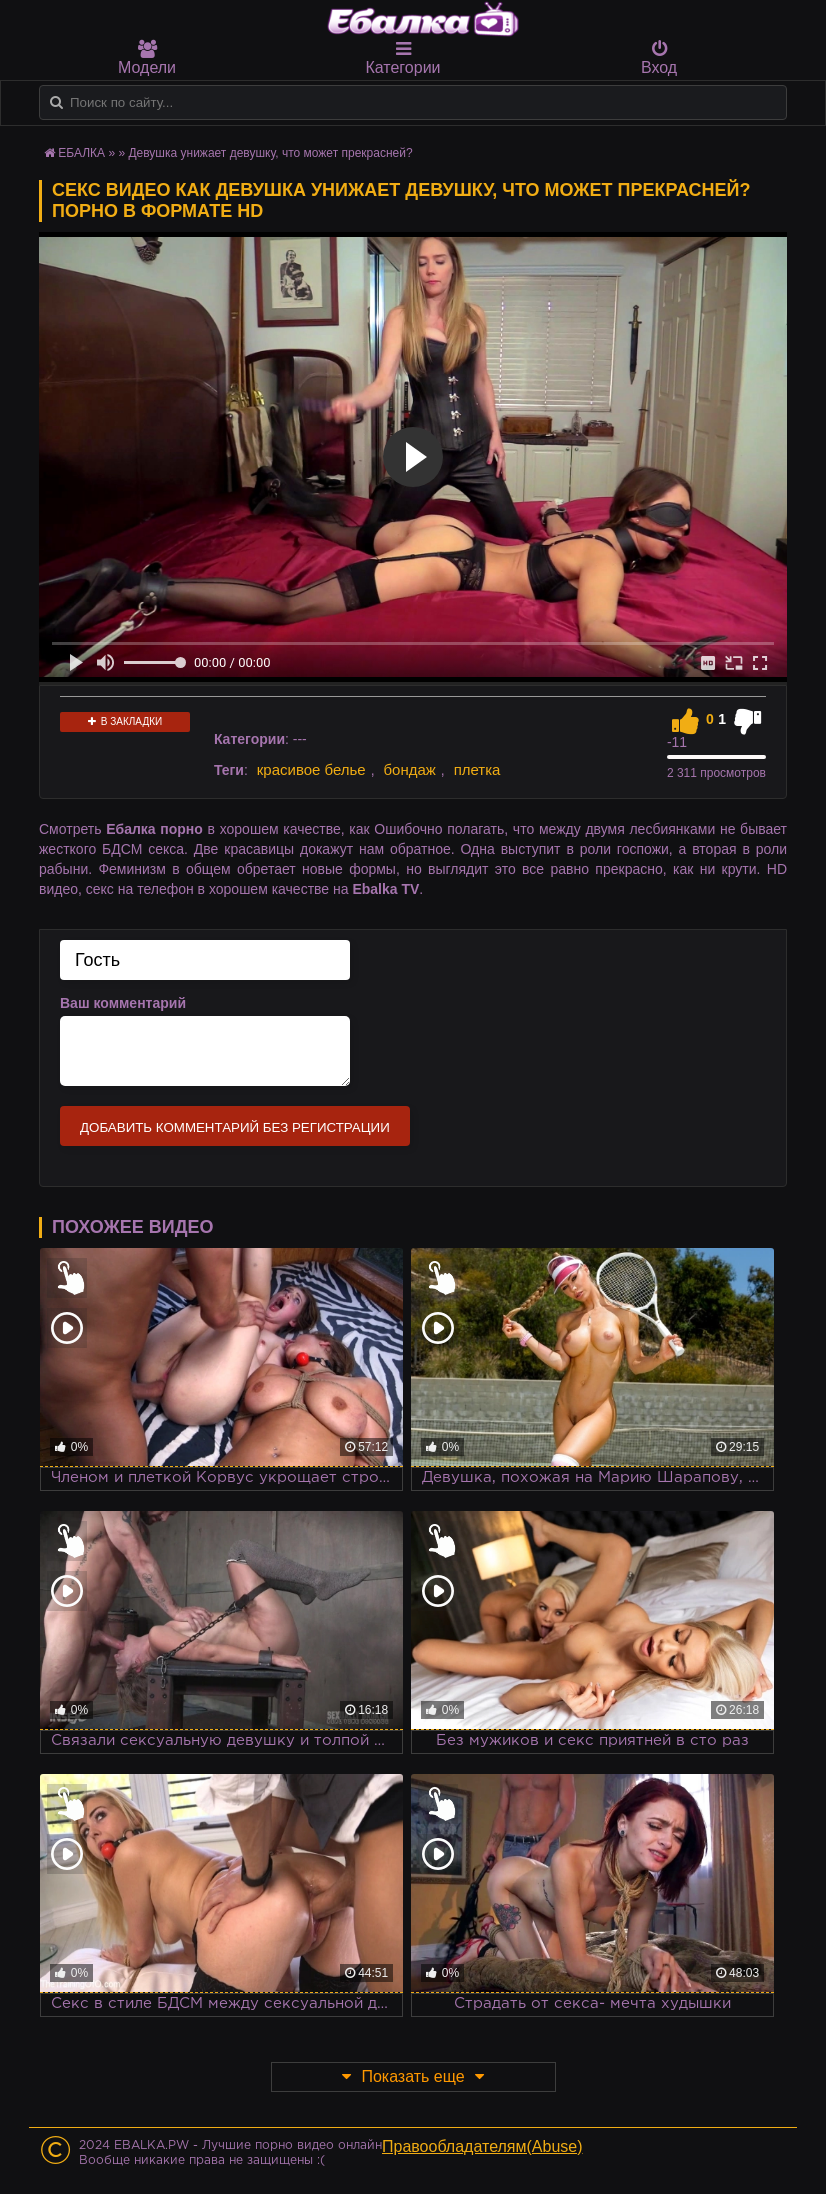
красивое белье (311, 769)
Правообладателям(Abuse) (482, 2146)
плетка (477, 769)
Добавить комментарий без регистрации (235, 1127)
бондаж (410, 769)
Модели (147, 58)
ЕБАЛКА (81, 153)
